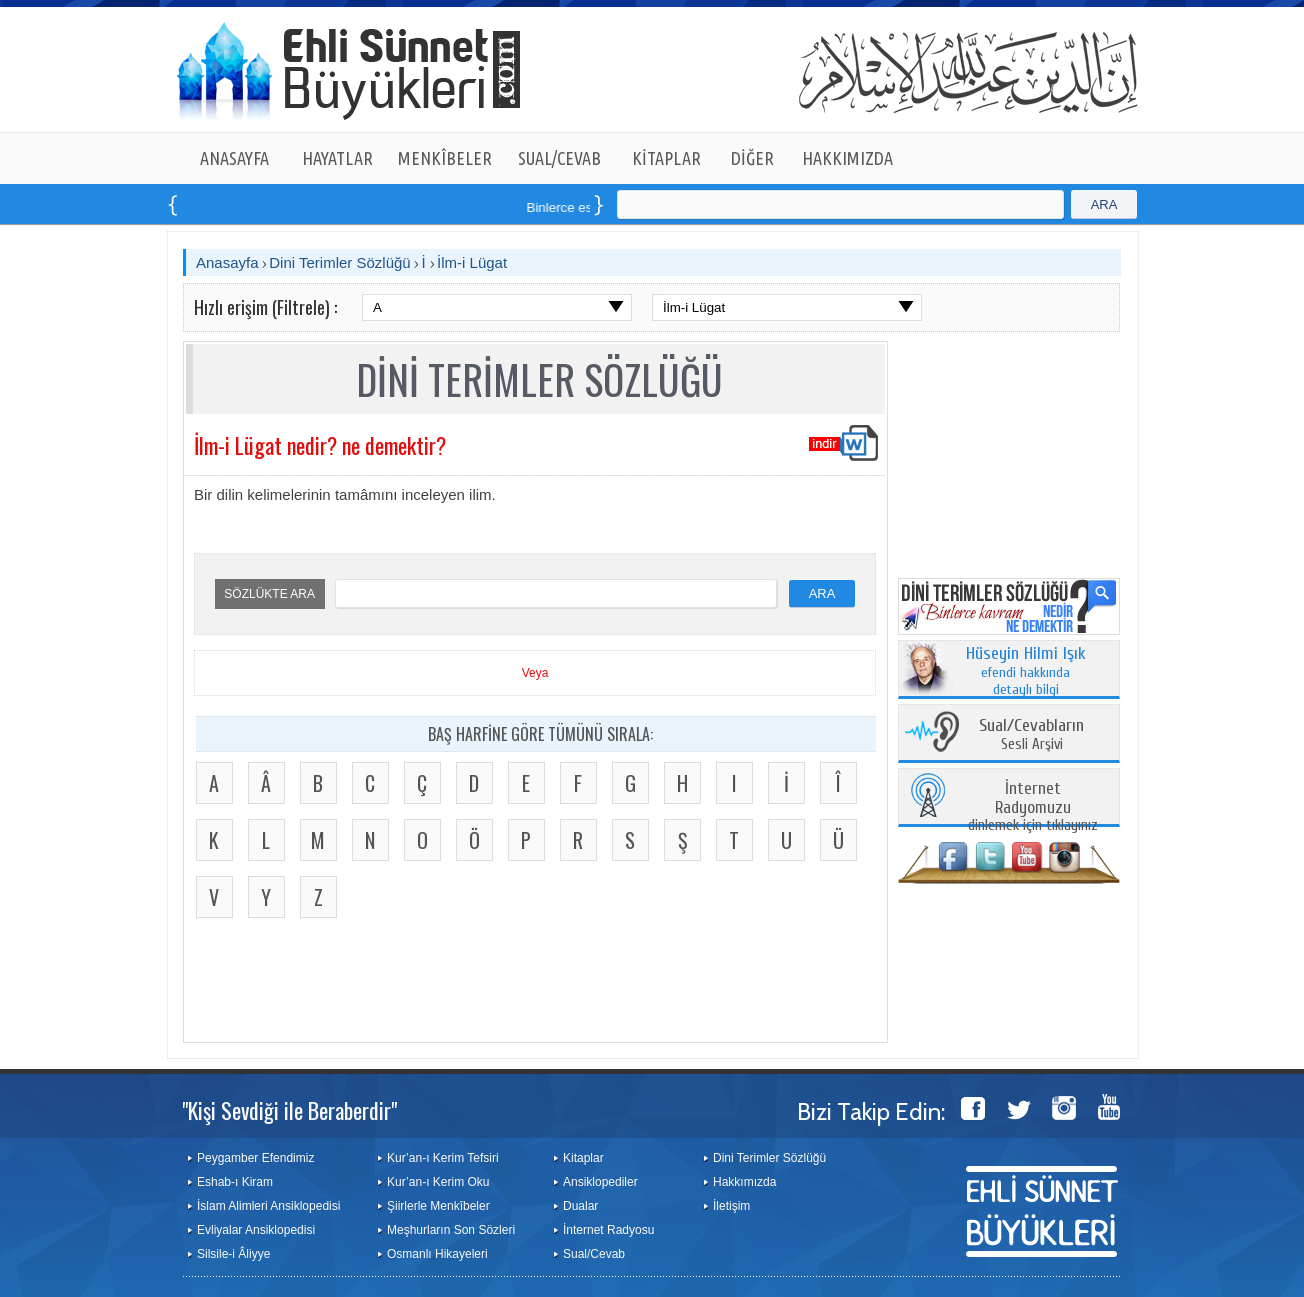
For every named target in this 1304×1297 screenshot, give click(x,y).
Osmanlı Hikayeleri (437, 1254)
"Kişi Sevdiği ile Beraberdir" (289, 1110)
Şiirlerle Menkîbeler (438, 1206)
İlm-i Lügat (472, 262)
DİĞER (752, 158)
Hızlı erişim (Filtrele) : (265, 307)
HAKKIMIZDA (847, 158)
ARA (1104, 204)
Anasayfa (227, 262)
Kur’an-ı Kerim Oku (438, 1182)
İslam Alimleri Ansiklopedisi (268, 1206)
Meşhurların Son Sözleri (451, 1230)
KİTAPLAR (666, 158)
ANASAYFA (234, 158)
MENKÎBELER (445, 158)
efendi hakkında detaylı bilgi (1026, 672)
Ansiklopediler (600, 1182)
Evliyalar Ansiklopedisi (256, 1230)
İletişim (731, 1206)
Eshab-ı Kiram (235, 1182)
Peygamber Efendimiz (255, 1158)
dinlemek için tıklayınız (1033, 807)
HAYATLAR (337, 158)
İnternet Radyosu (608, 1230)
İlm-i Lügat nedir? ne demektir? (320, 445)
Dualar (580, 1206)
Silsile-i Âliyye (233, 1254)
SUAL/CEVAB (559, 158)
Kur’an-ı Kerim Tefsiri (443, 1158)
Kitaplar (583, 1158)
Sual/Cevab (594, 1254)
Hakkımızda (744, 1182)
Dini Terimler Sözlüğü (339, 262)
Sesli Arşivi (1031, 735)
